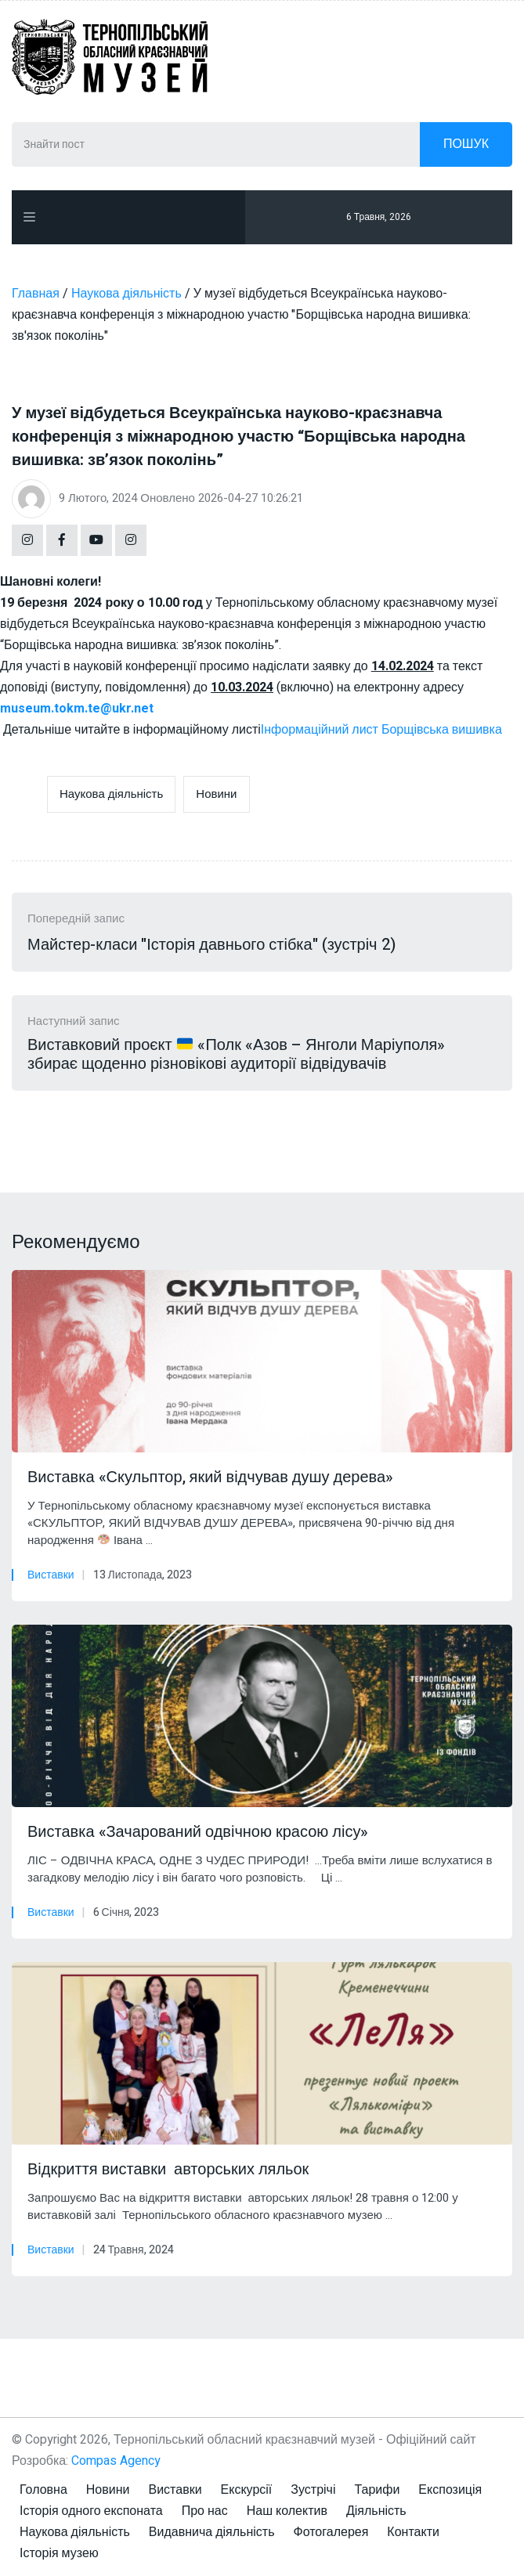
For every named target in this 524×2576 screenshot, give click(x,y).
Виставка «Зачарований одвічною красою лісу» (197, 1832)
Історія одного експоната (91, 2511)
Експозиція (450, 2489)
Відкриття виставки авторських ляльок (168, 2169)
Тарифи (376, 2489)
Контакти (413, 2532)
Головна (43, 2489)
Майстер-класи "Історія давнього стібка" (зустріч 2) (211, 945)
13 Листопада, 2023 (142, 1575)
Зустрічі (313, 2489)
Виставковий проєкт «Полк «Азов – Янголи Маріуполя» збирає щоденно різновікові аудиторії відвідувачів (236, 1054)
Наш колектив (287, 2511)
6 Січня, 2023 (126, 1912)
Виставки (50, 1575)
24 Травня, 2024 (133, 2250)
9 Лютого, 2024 (98, 498)
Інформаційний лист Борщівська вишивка (381, 729)
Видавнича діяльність (212, 2532)
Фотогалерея (331, 2532)
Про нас (205, 2511)
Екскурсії (247, 2489)
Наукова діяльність (111, 794)
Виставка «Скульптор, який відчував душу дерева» (210, 1477)
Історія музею (59, 2553)
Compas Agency (116, 2461)
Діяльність (376, 2511)
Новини (216, 794)
